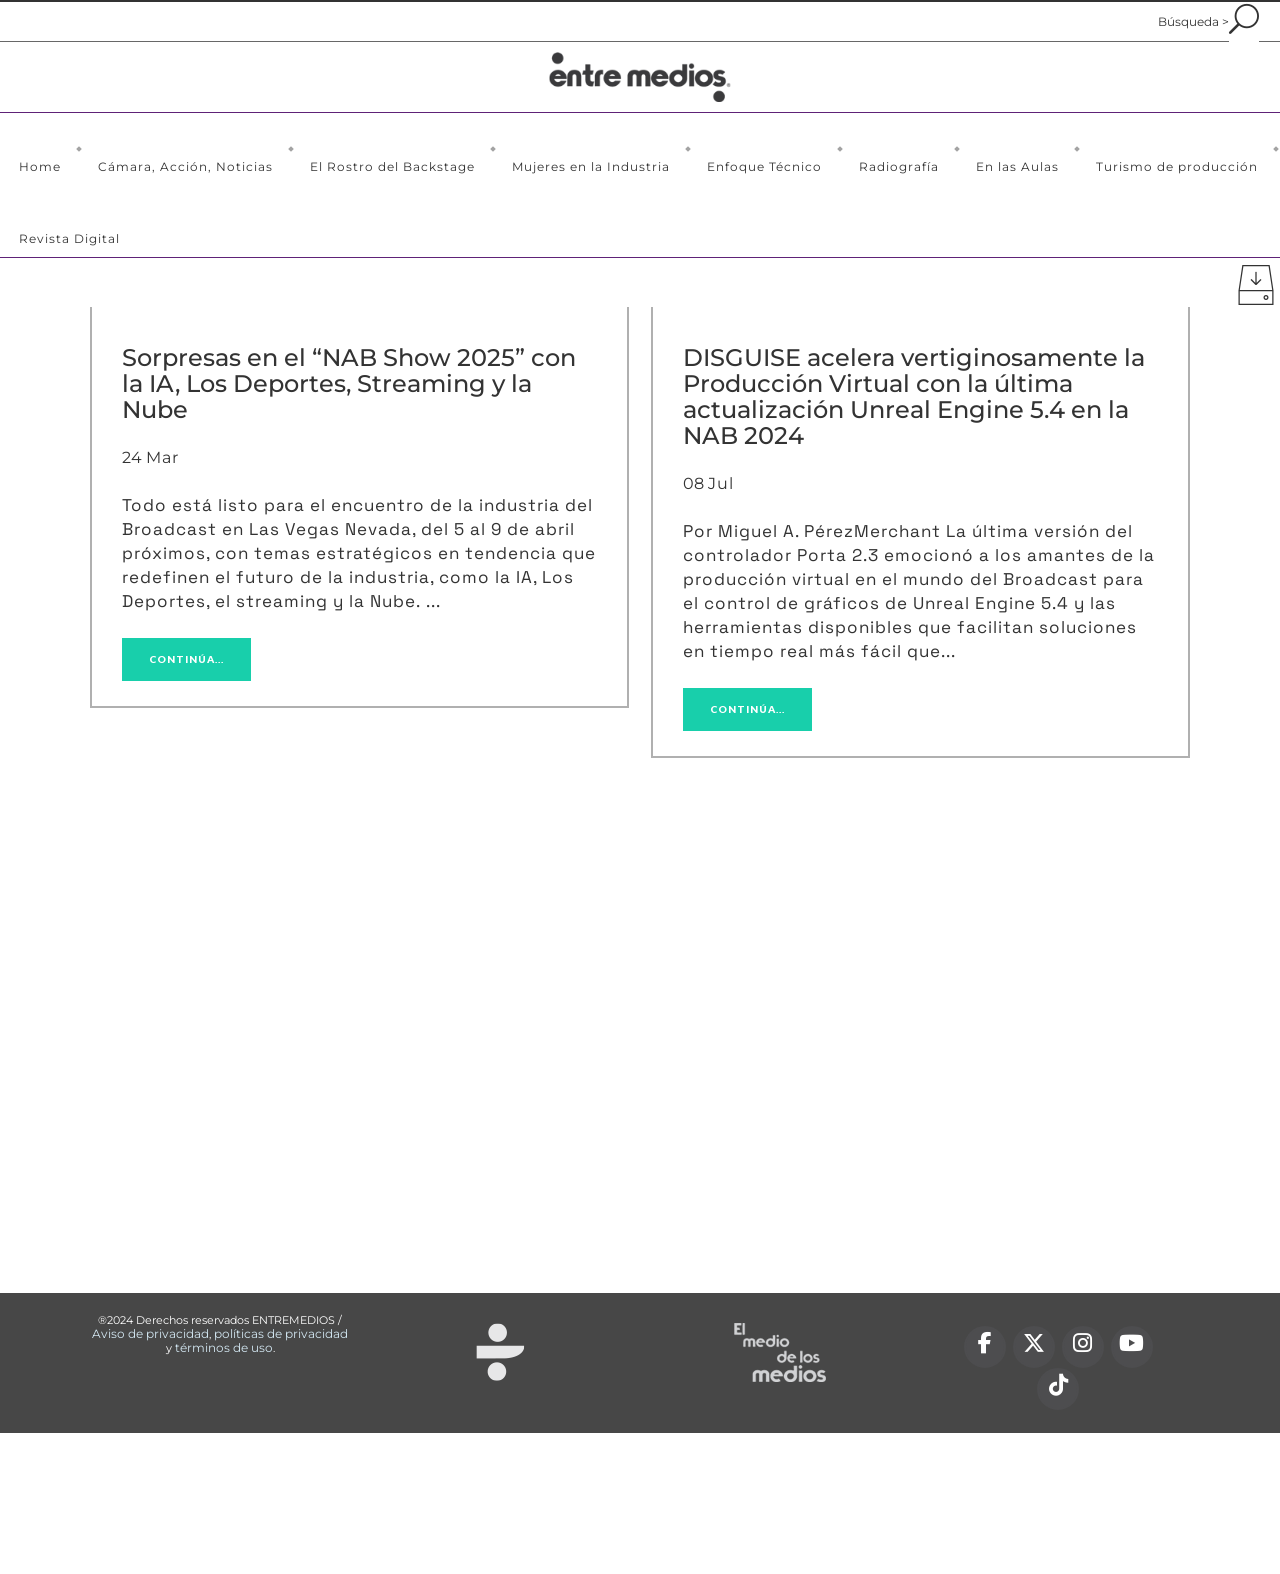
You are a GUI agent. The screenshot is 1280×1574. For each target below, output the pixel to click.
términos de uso (224, 1347)
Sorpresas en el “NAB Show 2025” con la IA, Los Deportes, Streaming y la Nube (349, 383)
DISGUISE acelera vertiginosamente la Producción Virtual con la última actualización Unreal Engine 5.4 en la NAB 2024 (914, 396)
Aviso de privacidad (150, 1333)
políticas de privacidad (281, 1333)
